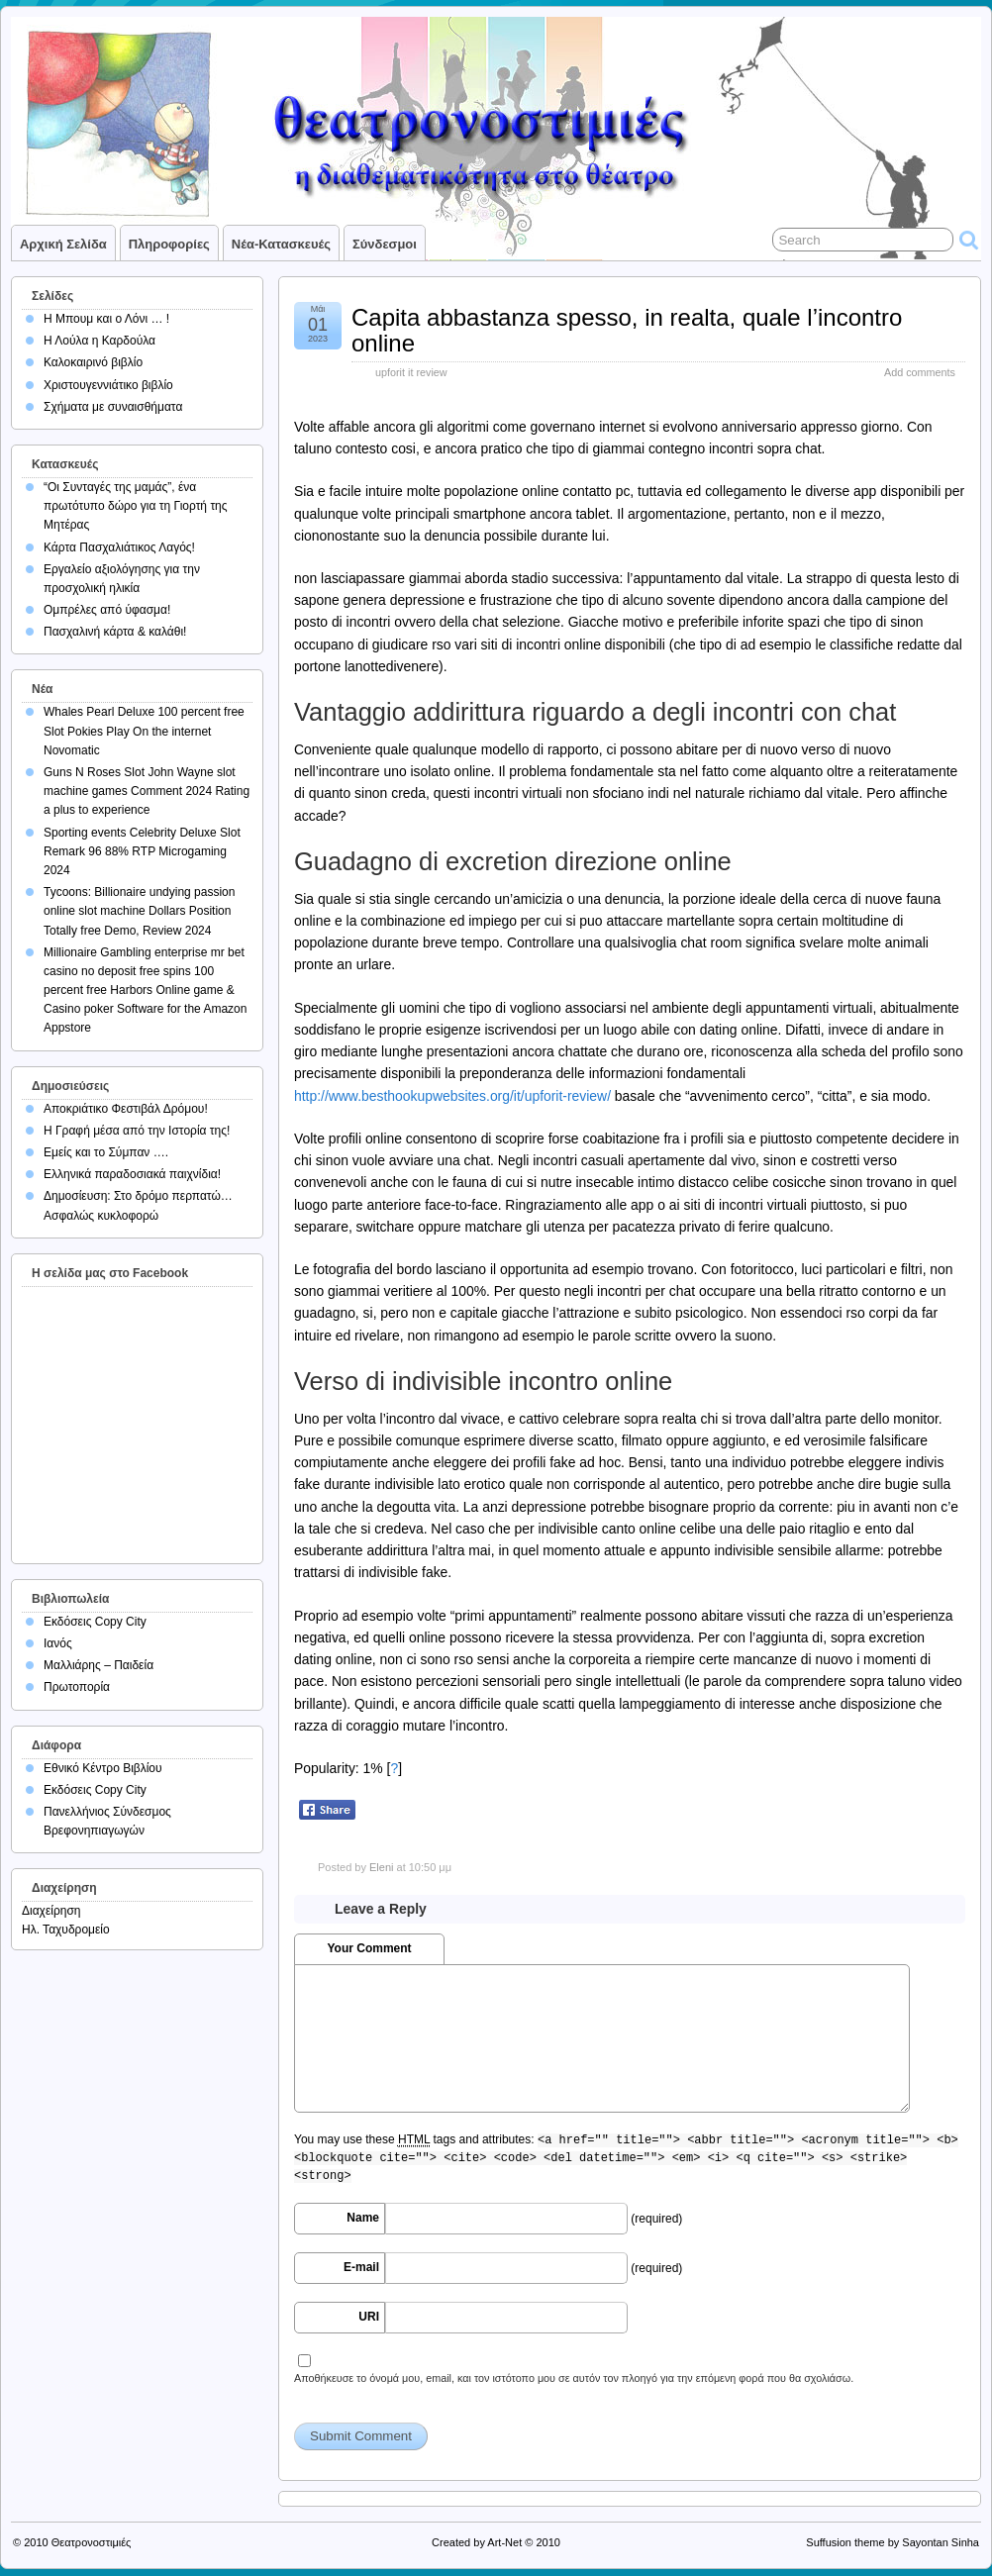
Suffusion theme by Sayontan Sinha (892, 2542)
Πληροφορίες (169, 244)
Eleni (381, 1867)
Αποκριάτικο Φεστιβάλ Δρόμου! (126, 1109)
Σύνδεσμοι (384, 244)
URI (368, 2317)
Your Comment (369, 1948)
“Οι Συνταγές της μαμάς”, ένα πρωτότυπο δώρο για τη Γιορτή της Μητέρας (136, 506)
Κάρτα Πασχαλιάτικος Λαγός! (119, 547)
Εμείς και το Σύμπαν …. (106, 1152)
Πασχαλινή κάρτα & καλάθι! (115, 632)
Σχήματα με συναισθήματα (113, 407)
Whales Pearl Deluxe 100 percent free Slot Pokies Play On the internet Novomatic (144, 730)
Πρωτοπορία (77, 1687)
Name (363, 2218)
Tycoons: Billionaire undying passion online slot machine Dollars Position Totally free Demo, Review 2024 (139, 911)
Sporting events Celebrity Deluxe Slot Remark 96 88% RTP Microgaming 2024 (142, 851)
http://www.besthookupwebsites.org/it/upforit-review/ (452, 1096)
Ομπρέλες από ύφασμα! (107, 610)
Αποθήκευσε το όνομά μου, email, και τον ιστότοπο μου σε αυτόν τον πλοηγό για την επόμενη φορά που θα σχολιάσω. (573, 2378)
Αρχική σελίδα (63, 244)
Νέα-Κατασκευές (281, 244)
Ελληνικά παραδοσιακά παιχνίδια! (132, 1174)
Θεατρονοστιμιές (91, 2542)
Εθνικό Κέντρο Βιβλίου (103, 1768)
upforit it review (411, 372)
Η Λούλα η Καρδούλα (99, 340)
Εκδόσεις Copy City (95, 1622)
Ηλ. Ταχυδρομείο (66, 1929)
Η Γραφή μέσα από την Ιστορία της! (137, 1131)
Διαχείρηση (51, 1911)
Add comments (919, 372)
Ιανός (58, 1643)
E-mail (361, 2267)
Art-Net (504, 2542)
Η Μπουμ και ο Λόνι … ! (106, 319)
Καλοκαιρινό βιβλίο (93, 362)
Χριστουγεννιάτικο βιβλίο (108, 385)
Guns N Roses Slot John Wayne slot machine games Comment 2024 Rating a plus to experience (146, 791)
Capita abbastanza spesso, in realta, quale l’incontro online (626, 330)
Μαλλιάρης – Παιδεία (98, 1665)
